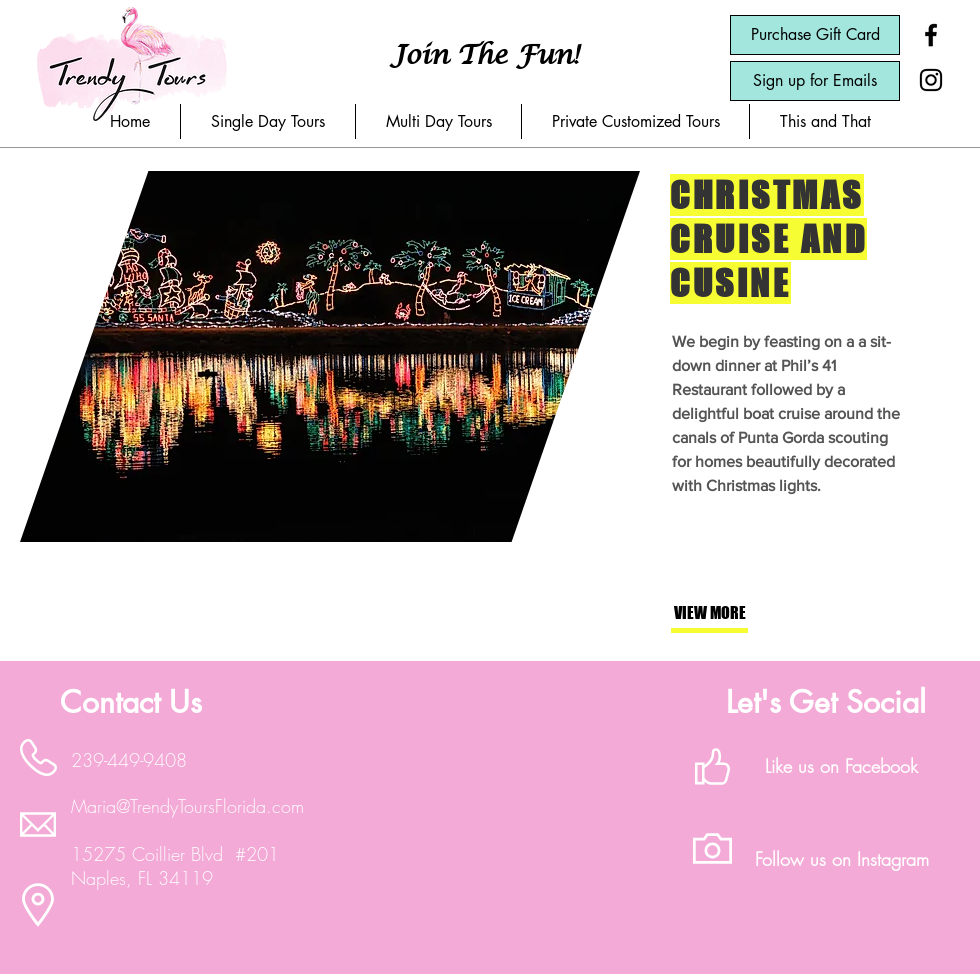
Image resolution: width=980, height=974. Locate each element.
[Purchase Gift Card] (815, 35)
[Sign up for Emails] (815, 81)
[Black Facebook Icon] (931, 35)
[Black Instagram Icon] (931, 80)
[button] (268, 121)
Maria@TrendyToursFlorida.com (187, 806)
